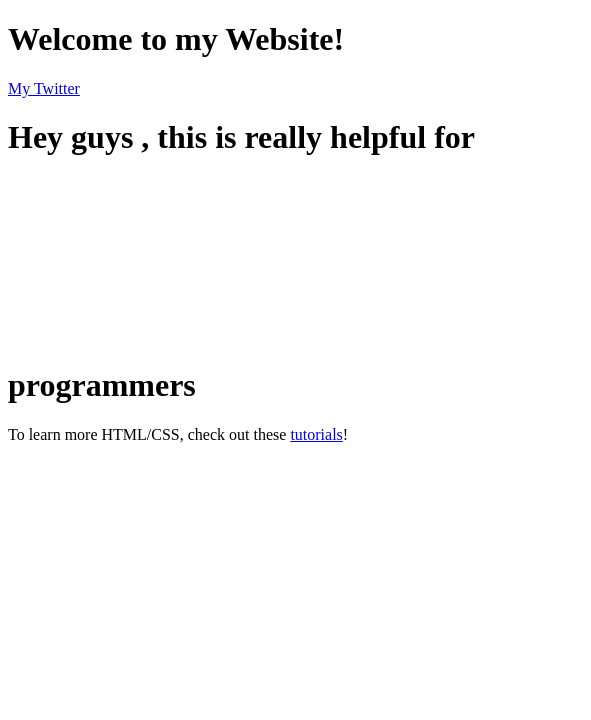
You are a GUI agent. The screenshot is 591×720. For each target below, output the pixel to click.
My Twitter (44, 88)
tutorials (316, 434)
